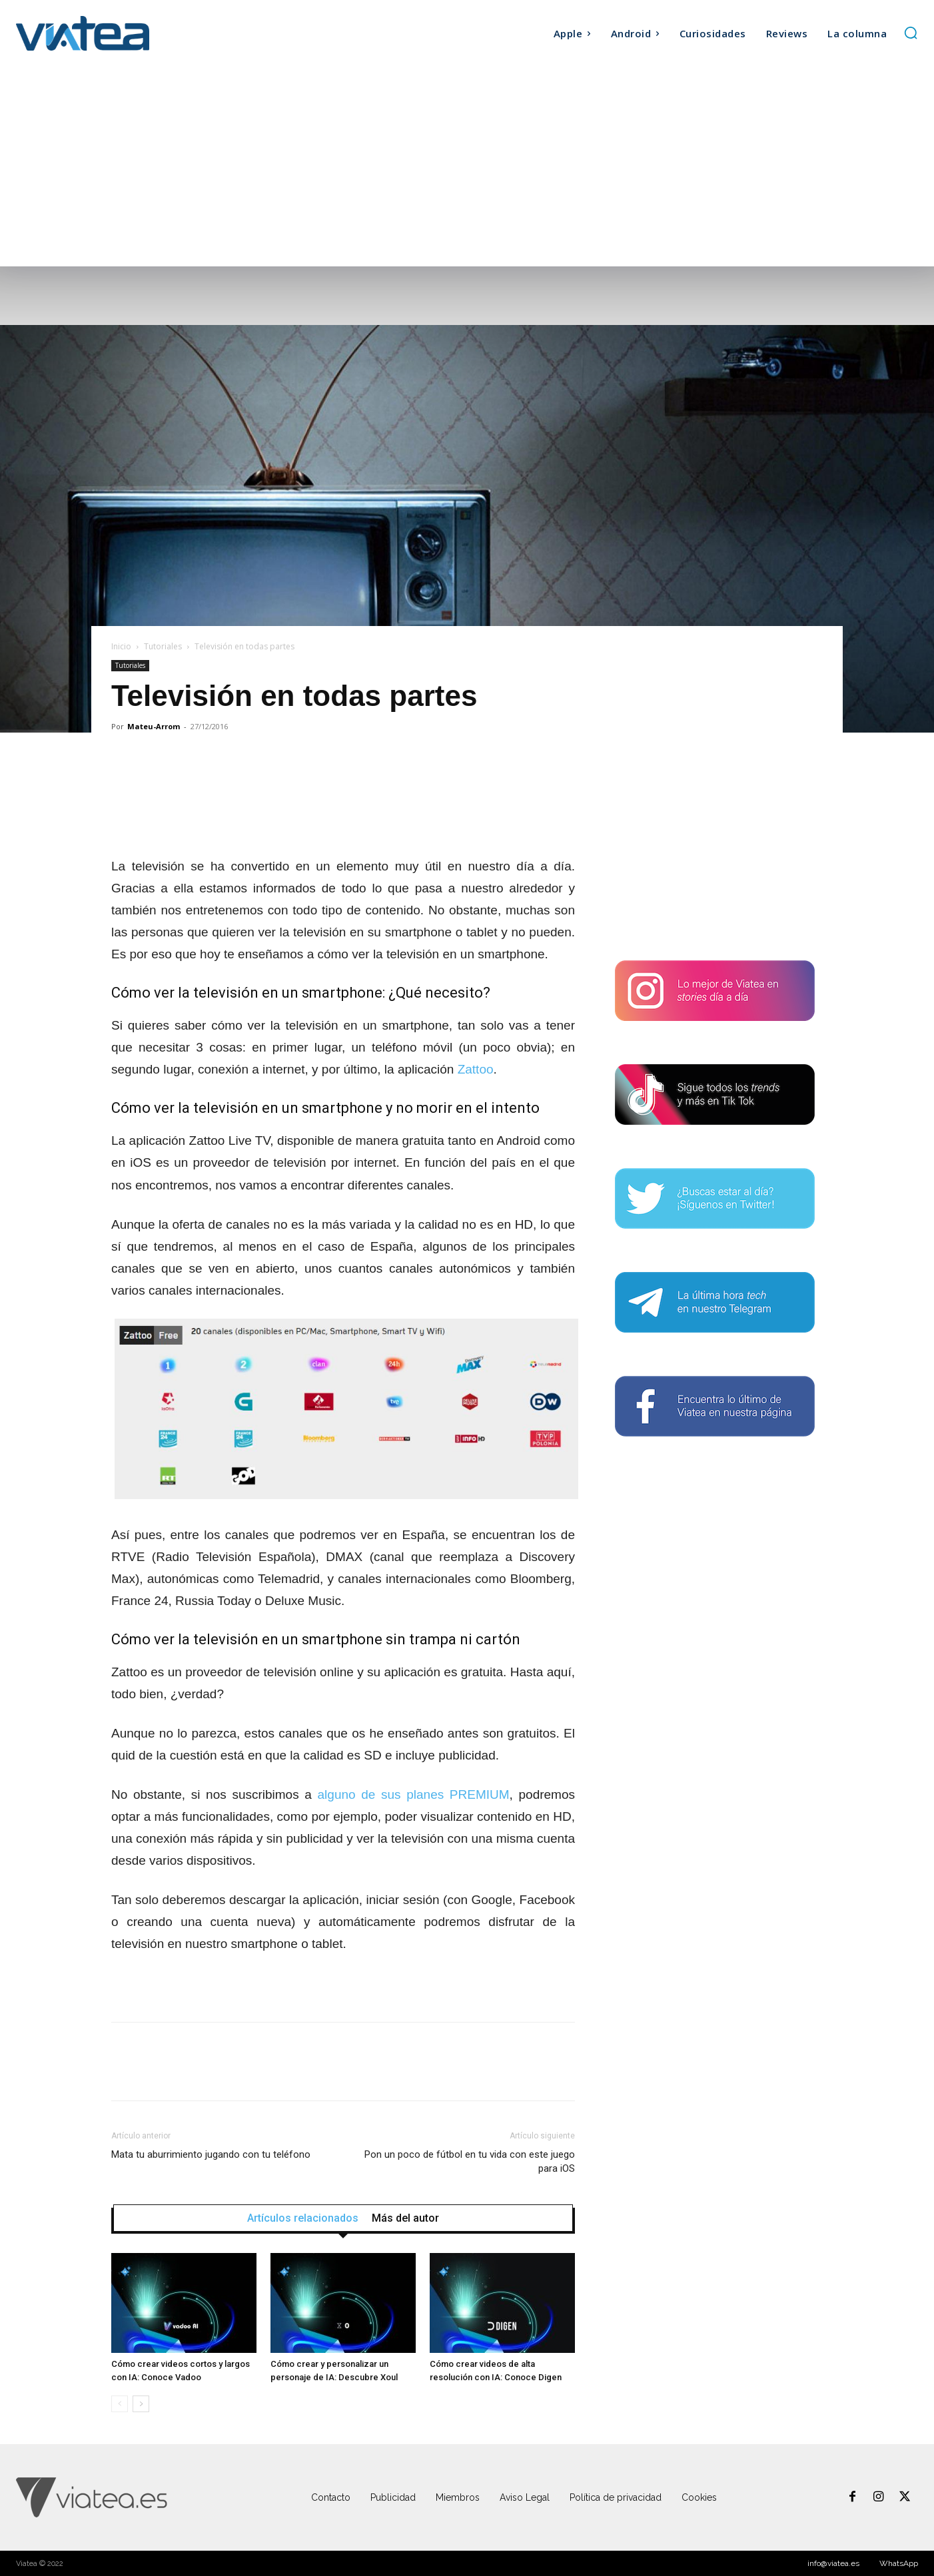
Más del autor (405, 2218)
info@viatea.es (833, 2563)
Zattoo (476, 1069)
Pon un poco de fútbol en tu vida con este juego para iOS (469, 2161)
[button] (910, 32)
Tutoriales (163, 646)
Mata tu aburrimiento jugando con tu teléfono (210, 2154)
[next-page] (141, 2404)
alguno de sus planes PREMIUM (414, 1794)
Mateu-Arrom (153, 726)
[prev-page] (119, 2404)
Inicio (121, 646)
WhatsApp (898, 2563)
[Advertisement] (467, 166)
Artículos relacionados (302, 2218)
